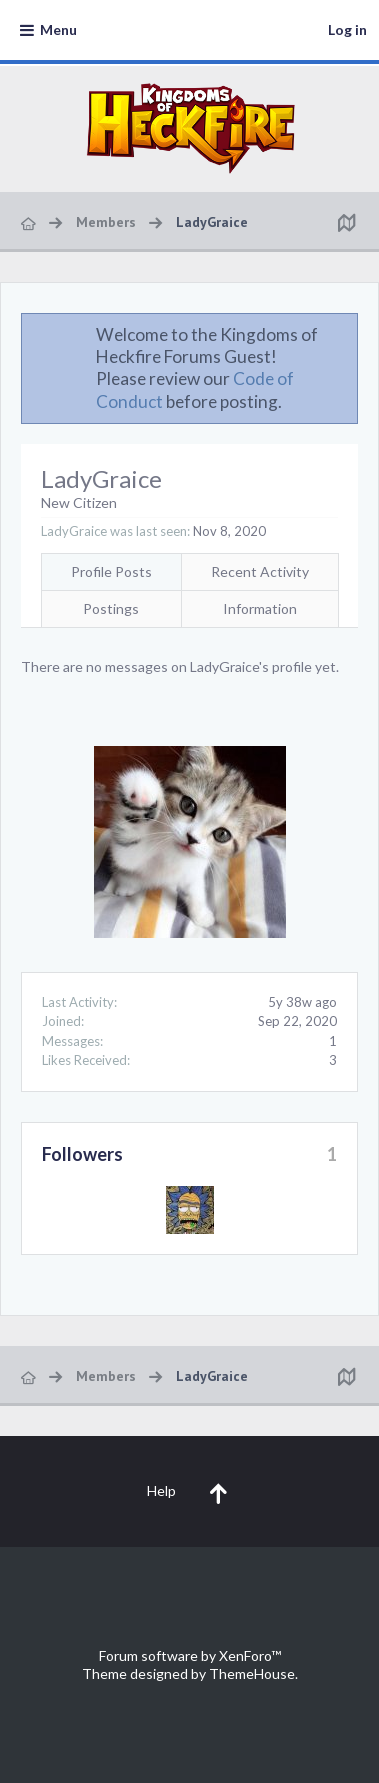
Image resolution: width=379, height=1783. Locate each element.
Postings (111, 608)
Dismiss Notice (344, 334)
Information (260, 608)
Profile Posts (111, 571)
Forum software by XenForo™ (190, 1655)
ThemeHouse (252, 1673)
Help (161, 1490)
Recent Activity (260, 571)
